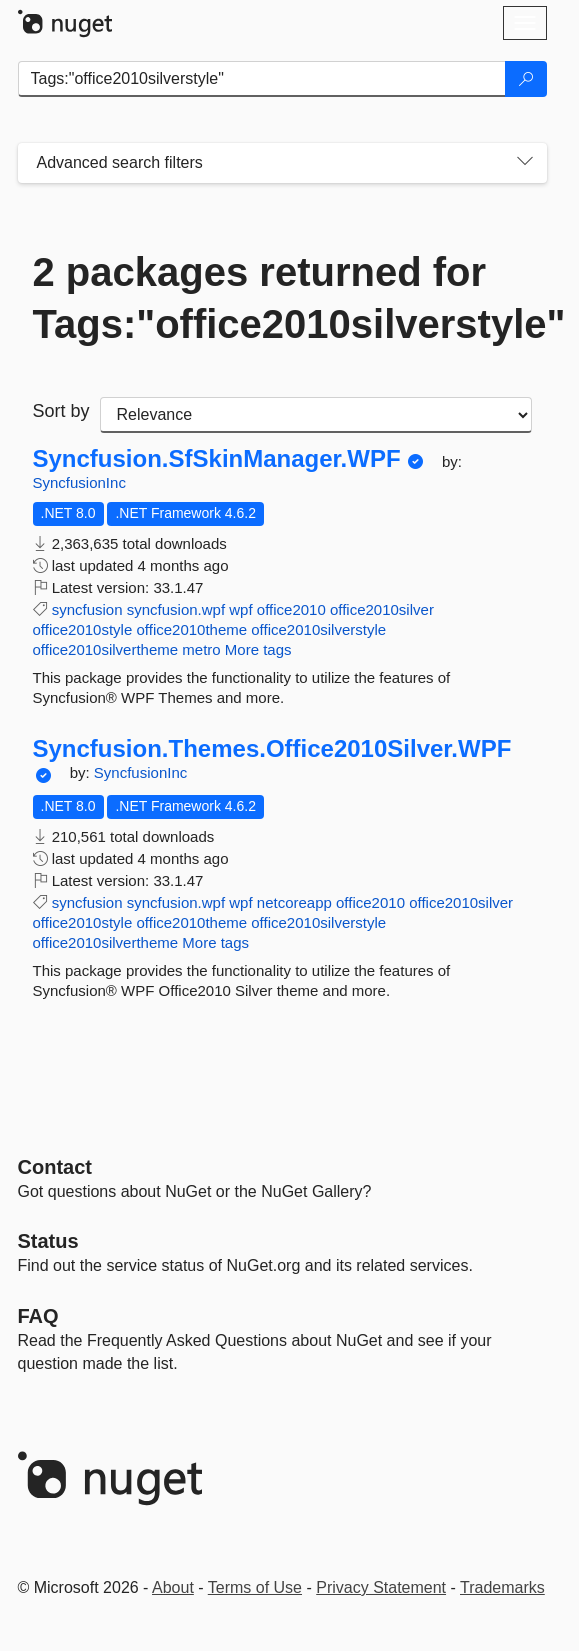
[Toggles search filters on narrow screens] (525, 163)
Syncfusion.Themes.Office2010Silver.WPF (272, 749)
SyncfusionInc (79, 482)
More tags (258, 649)
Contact (55, 1167)
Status (48, 1241)
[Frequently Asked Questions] (38, 1316)
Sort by (61, 411)
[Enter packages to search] (262, 79)
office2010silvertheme (106, 649)
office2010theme (191, 629)
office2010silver (382, 609)
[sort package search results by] (316, 415)
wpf (240, 609)
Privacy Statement (381, 1587)
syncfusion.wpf (176, 609)
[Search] (526, 79)
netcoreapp (294, 902)
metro (201, 649)
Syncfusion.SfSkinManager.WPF (217, 459)
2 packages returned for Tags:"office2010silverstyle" (282, 298)
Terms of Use (255, 1587)
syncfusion (87, 609)
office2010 (291, 609)
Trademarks (502, 1587)
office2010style (83, 629)
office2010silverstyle (318, 629)
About (173, 1587)
